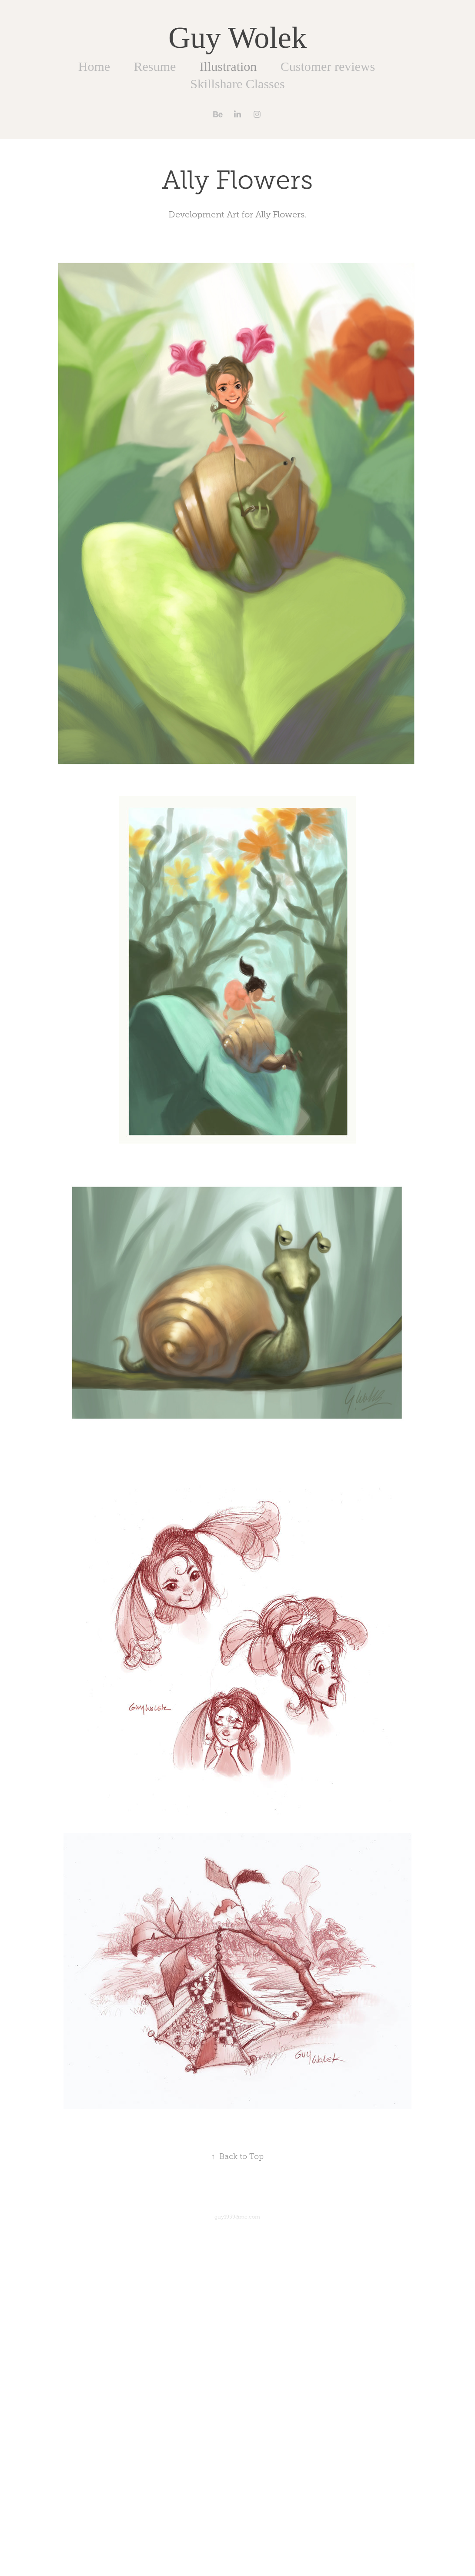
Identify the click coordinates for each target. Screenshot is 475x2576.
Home (94, 66)
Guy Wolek (237, 37)
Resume (155, 66)
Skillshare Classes (237, 84)
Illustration (228, 66)
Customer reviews (328, 66)
